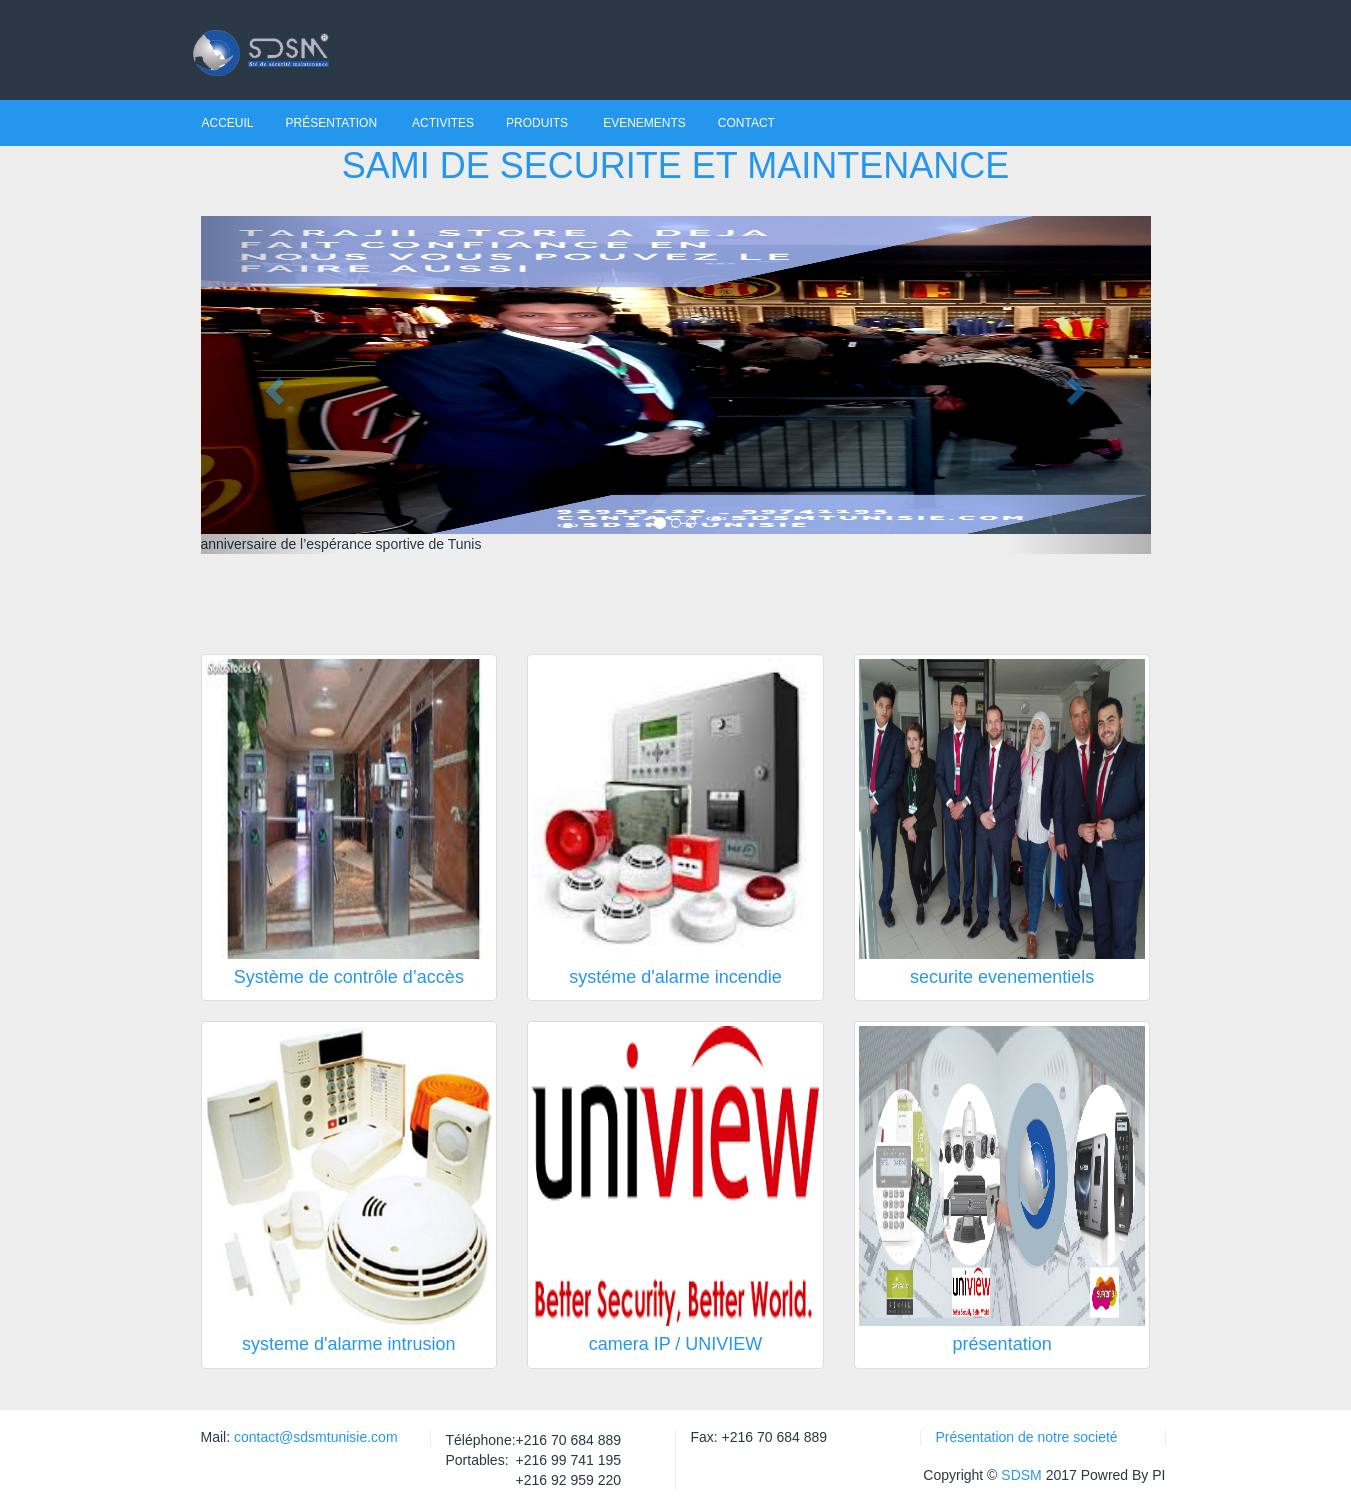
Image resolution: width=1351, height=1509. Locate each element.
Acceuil (228, 123)
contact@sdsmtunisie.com (314, 1437)
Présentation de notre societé (1027, 1437)
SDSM (1021, 1475)
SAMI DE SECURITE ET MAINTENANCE (675, 165)
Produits (538, 123)
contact (746, 123)
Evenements (644, 123)
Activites (443, 123)
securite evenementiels (1002, 977)
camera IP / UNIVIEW (676, 1344)
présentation (1002, 1344)
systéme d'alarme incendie (675, 977)
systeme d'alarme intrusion (349, 1344)
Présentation (333, 123)
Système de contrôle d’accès (349, 977)
